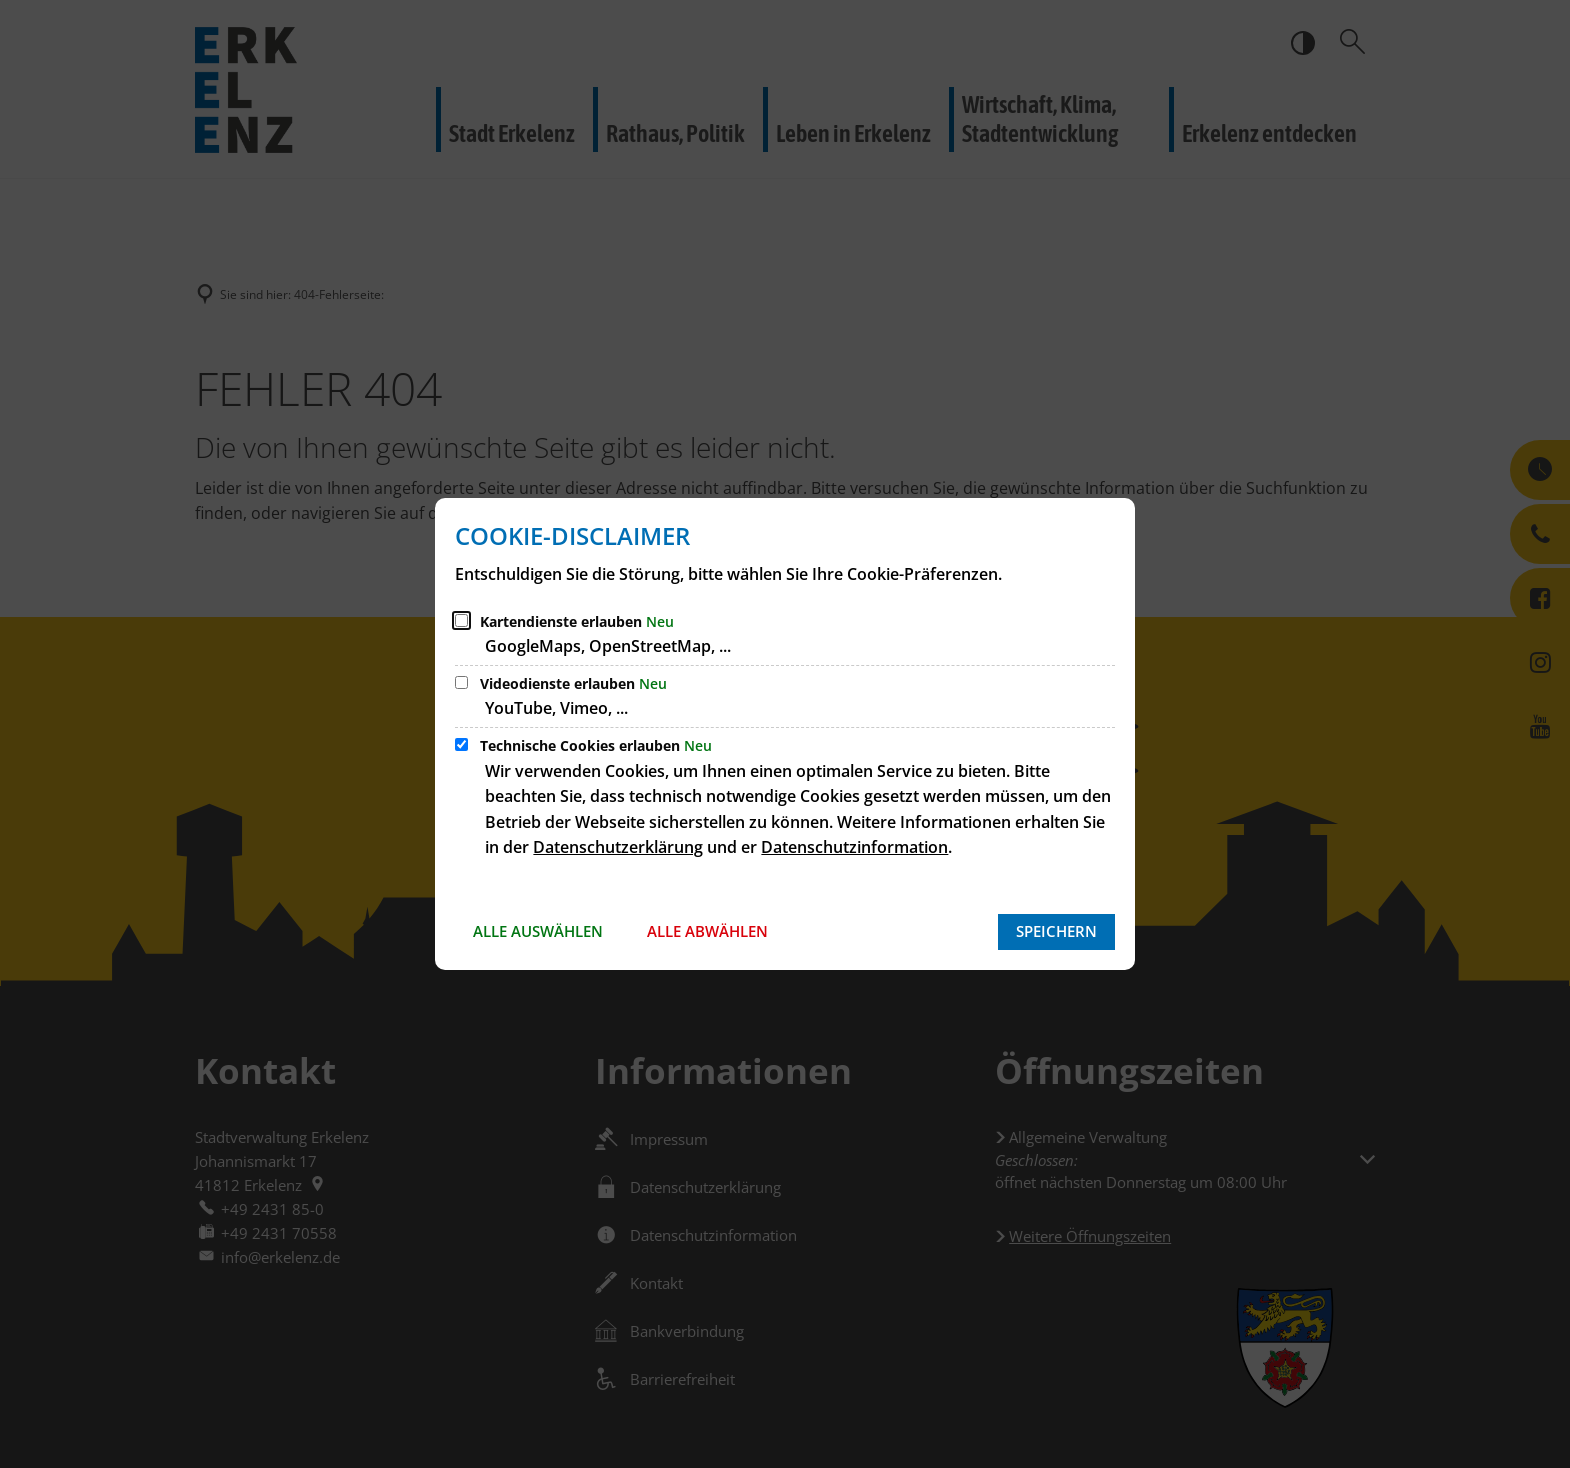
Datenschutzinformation (854, 847)
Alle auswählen (538, 931)
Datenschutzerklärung (618, 847)
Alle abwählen (707, 931)
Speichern (1056, 931)
